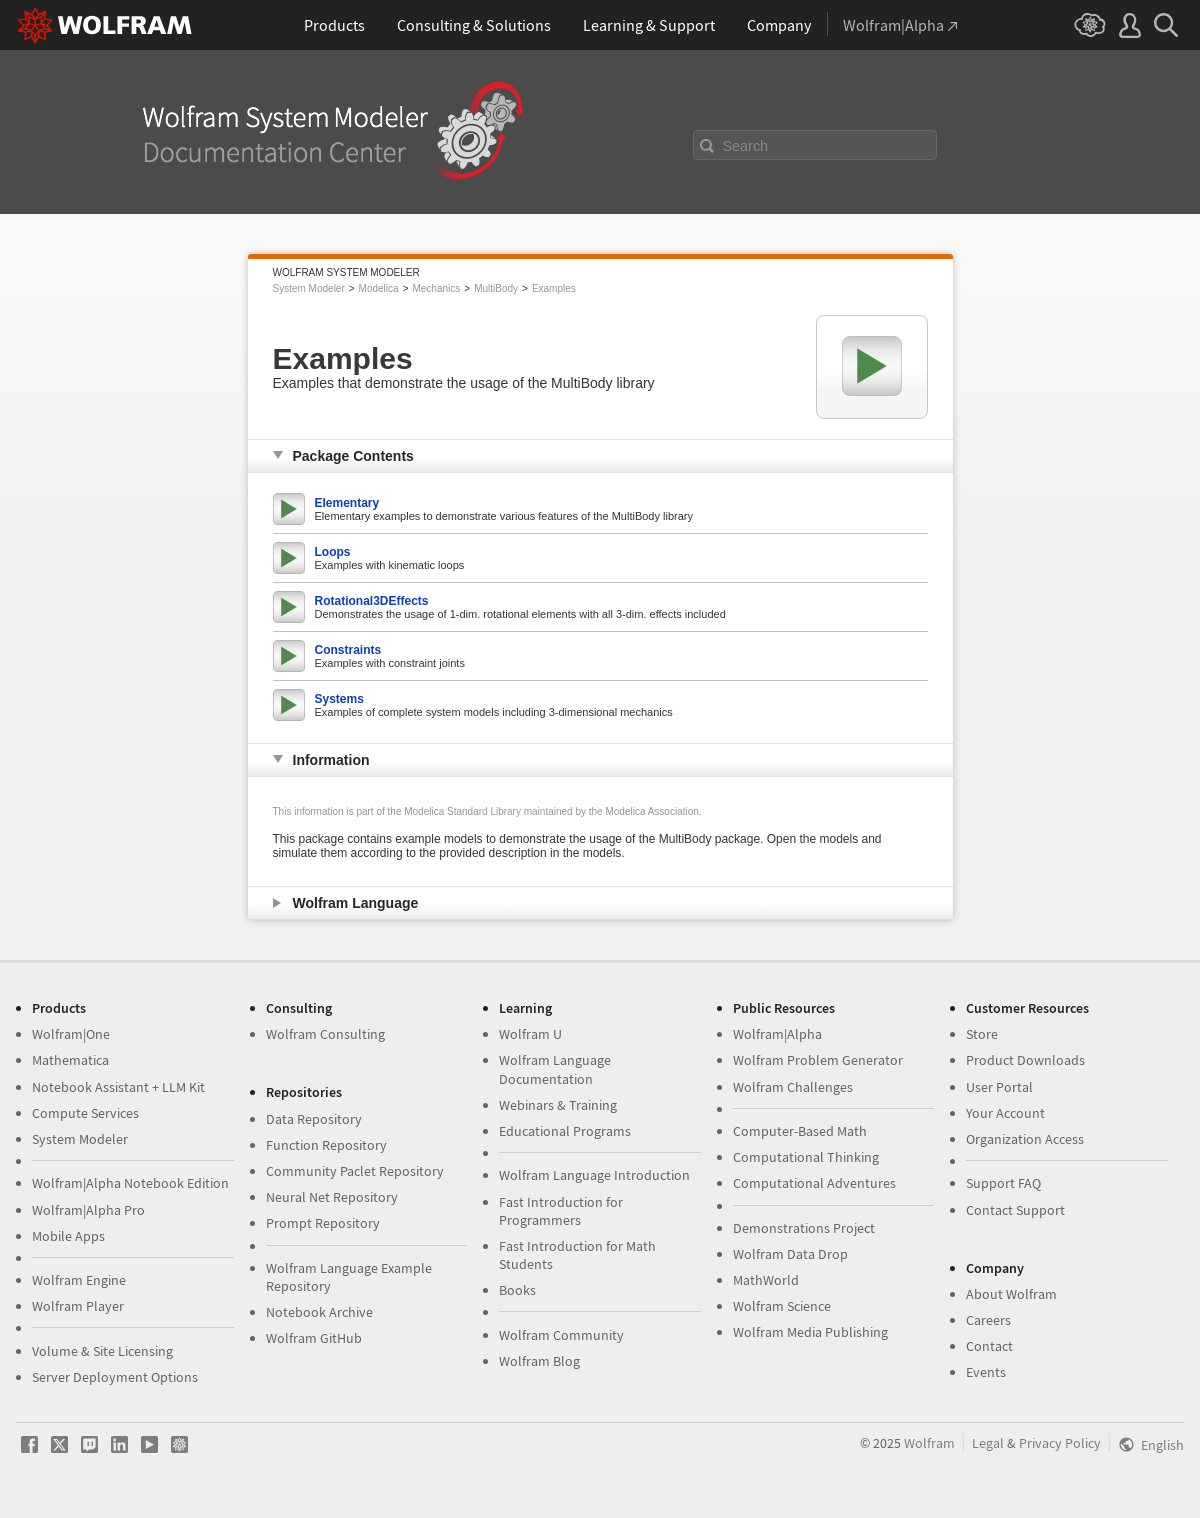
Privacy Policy (1060, 1443)
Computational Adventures (814, 1183)
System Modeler (309, 288)
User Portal (999, 1087)
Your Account (1005, 1113)
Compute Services (85, 1113)
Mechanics (436, 288)
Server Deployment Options (115, 1377)
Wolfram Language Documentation (555, 1069)
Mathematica (70, 1060)
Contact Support (1015, 1210)
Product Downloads (1025, 1060)
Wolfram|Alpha (777, 1034)
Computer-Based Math (800, 1131)
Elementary (347, 503)
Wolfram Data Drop (790, 1254)
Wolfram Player (78, 1306)
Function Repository (326, 1145)
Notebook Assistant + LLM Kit (118, 1087)
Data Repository (314, 1119)
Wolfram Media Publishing (810, 1332)
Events (986, 1372)
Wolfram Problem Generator (818, 1060)
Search (746, 146)
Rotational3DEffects (372, 601)
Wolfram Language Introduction (594, 1175)
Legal (988, 1443)
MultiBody (496, 288)
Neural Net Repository (332, 1197)
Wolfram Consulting (325, 1034)
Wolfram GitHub (314, 1338)
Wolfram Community (561, 1335)
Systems (339, 699)
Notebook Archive (319, 1312)
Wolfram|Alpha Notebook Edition (130, 1183)
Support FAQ (1003, 1183)
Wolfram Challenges (793, 1087)
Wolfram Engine (79, 1280)
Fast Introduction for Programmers (561, 1211)
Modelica (379, 288)
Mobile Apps (68, 1236)
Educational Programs (565, 1131)
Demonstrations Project (804, 1228)
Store (982, 1034)
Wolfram (929, 1443)
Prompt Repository (323, 1223)
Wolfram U (530, 1034)
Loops (333, 552)
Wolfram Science (782, 1306)
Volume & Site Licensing (102, 1351)
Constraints (348, 650)
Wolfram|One (71, 1034)
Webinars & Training (558, 1105)
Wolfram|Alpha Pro (88, 1210)
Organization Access (1025, 1139)
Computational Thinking (806, 1157)
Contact (989, 1346)
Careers (988, 1320)
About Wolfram (1011, 1294)
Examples (554, 288)
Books (517, 1290)
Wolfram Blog (539, 1361)
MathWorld (766, 1280)
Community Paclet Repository (355, 1171)
